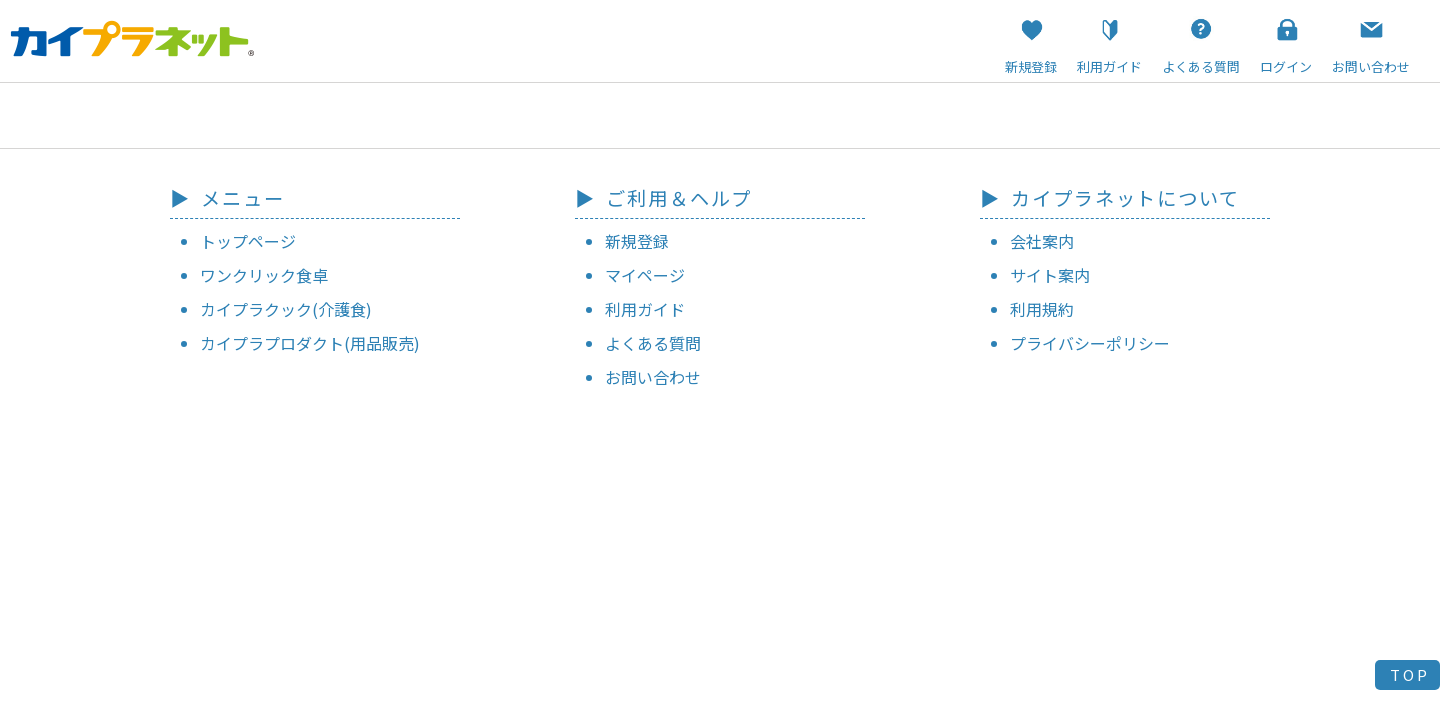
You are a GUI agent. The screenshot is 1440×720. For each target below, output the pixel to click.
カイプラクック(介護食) (286, 309)
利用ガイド (645, 309)
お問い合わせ (653, 377)
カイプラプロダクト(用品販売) (310, 343)
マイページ (645, 275)
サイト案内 (1050, 275)
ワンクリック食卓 (264, 275)
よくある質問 (653, 343)
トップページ (248, 241)
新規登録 (637, 241)
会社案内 (1042, 241)
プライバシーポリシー (1090, 343)
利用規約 (1042, 309)
